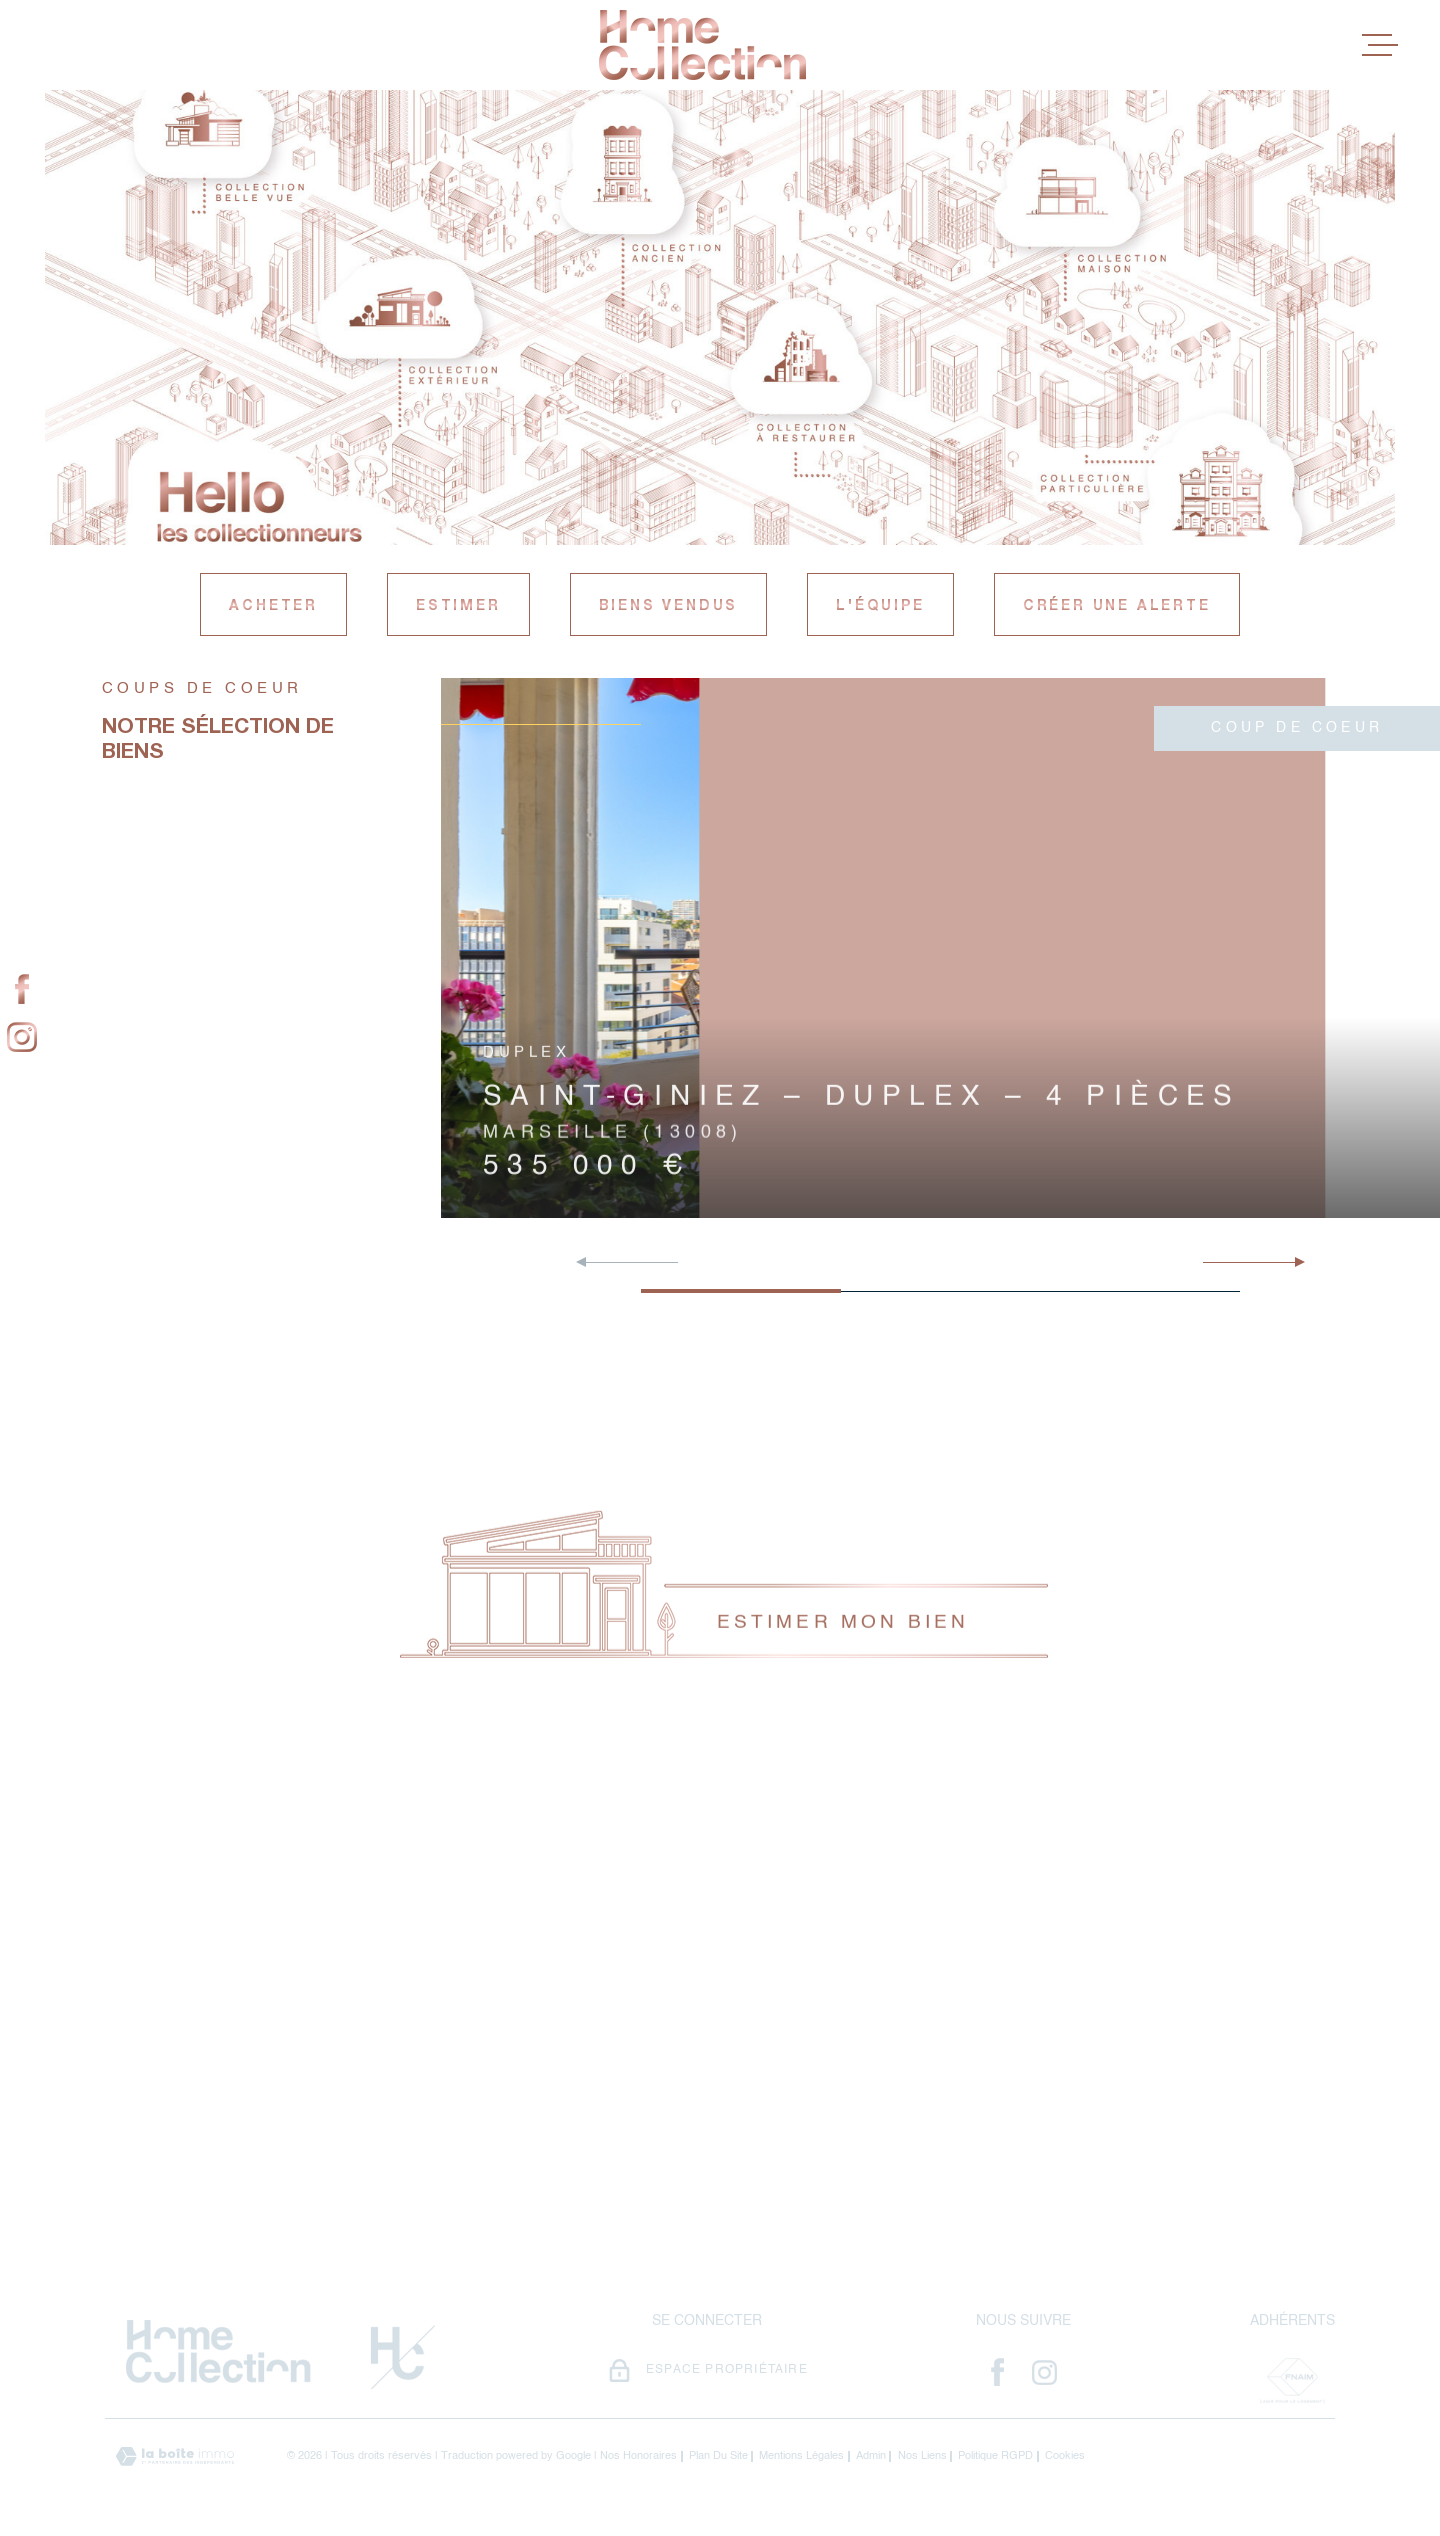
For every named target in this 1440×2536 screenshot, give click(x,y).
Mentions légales (801, 2456)
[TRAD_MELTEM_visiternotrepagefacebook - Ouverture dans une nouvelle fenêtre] (22, 990)
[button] (1291, 1262)
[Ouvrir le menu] (1380, 45)
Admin (871, 2456)
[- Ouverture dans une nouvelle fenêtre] (997, 2372)
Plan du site (718, 2456)
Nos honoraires (638, 2456)
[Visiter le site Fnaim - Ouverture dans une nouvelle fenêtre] (1292, 2381)
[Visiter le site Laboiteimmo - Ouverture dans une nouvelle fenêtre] (175, 2456)
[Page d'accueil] (702, 45)
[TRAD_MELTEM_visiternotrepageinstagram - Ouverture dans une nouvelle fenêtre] (22, 1038)
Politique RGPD (995, 2456)
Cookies (1065, 2456)
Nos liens (922, 2456)
